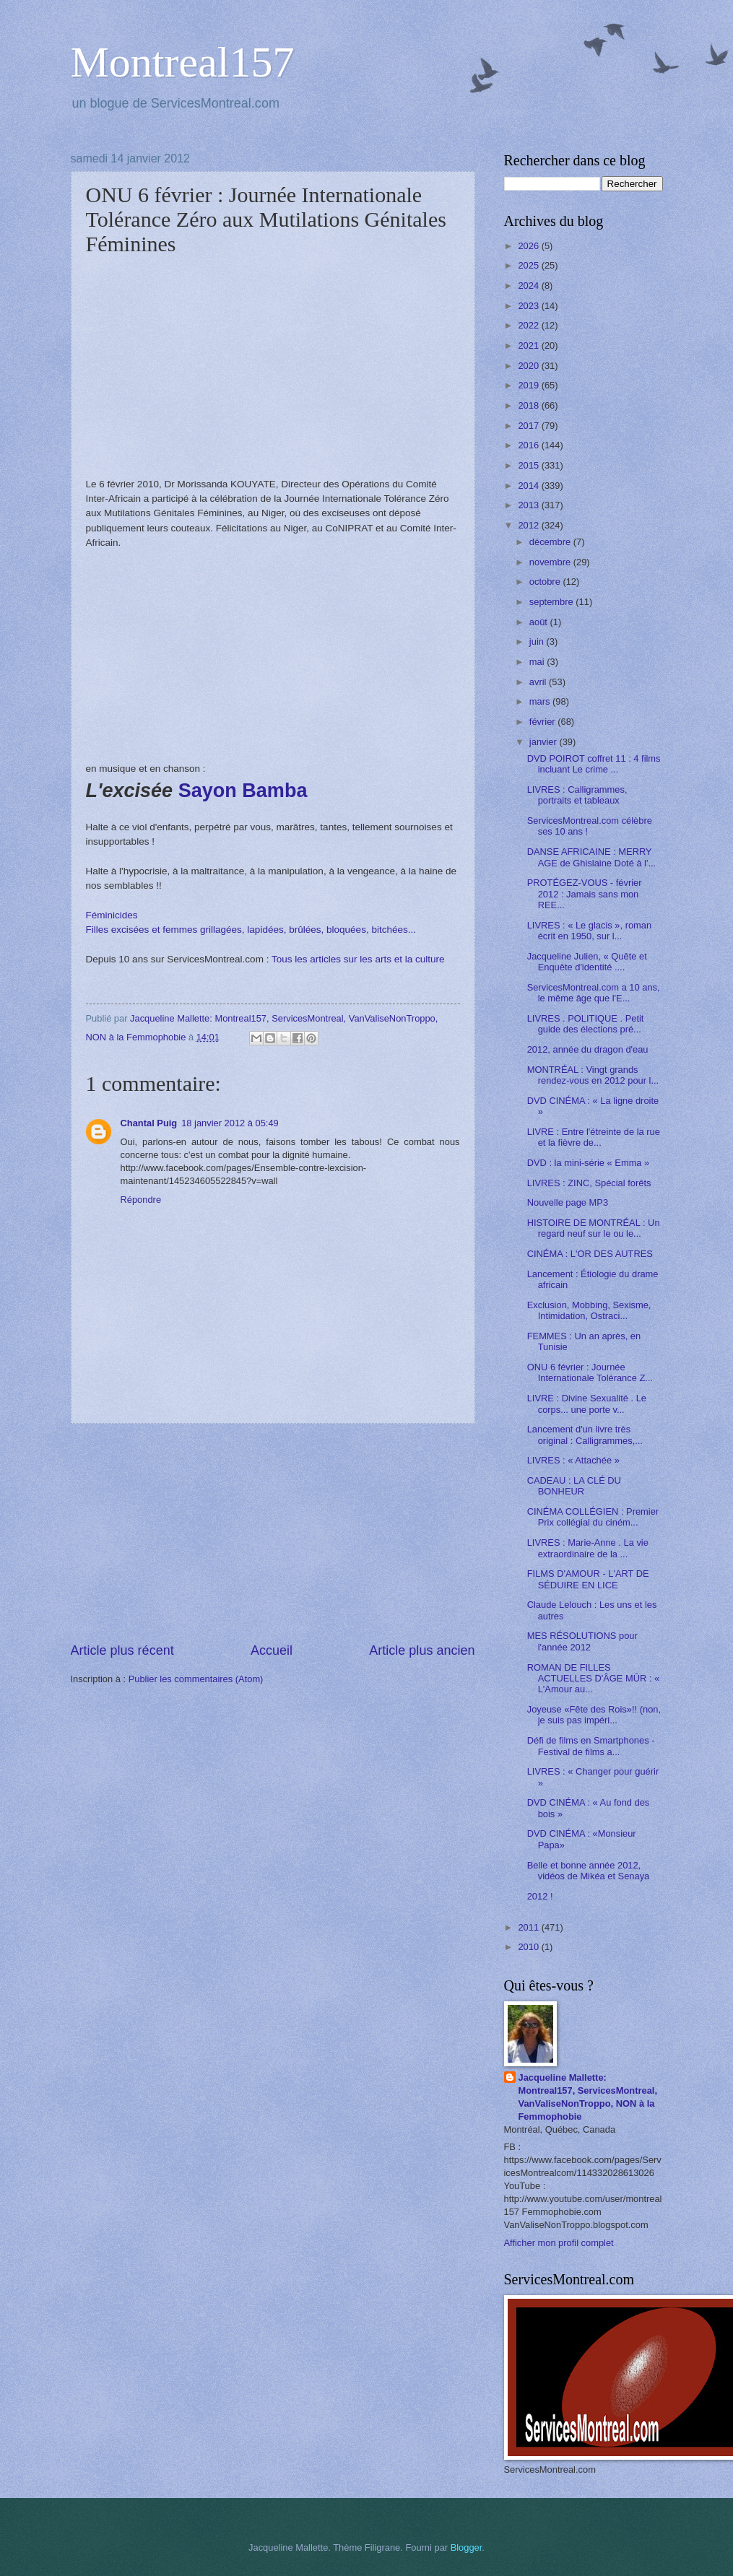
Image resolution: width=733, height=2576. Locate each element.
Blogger (466, 2547)
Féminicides (112, 915)
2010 (529, 1946)
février (543, 721)
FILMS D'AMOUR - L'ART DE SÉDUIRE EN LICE (588, 1579)
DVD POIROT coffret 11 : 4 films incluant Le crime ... (594, 764)
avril (539, 681)
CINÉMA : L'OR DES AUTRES (590, 1253)
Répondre (141, 1199)
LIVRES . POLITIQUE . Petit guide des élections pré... (585, 1024)
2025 (529, 265)
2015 (529, 465)
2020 (529, 365)
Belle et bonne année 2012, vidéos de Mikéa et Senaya (588, 1870)
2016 (529, 445)
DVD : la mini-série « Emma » (588, 1162)
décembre (551, 541)
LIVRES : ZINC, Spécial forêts (589, 1183)
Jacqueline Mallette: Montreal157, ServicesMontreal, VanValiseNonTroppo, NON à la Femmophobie (588, 2097)
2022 (529, 325)
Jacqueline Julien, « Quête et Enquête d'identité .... (587, 961)
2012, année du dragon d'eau (588, 1049)
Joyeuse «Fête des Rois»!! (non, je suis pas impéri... (594, 1715)
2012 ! (540, 1896)
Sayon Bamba (243, 790)
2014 (529, 485)
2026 (529, 245)
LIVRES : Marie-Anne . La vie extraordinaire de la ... (588, 1548)
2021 (529, 345)
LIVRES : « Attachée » (573, 1460)
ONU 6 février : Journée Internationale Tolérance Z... (590, 1372)
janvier (544, 741)
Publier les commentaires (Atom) (196, 1679)
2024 (529, 285)
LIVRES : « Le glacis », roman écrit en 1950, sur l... (589, 930)
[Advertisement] (273, 1533)
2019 (529, 385)
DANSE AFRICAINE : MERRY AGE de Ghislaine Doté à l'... (591, 857)
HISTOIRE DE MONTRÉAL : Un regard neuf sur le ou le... (593, 1228)
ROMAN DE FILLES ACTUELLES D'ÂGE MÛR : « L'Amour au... (593, 1678)
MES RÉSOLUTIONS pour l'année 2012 (582, 1641)
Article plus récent (122, 1650)
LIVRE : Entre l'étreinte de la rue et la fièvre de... (593, 1137)
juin (538, 641)
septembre (552, 601)
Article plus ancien (421, 1650)
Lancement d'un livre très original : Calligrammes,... (585, 1434)
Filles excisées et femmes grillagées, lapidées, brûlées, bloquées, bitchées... (251, 929)
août (539, 622)
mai (538, 661)
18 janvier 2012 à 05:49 (230, 1123)
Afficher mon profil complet (559, 2242)
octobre (546, 581)
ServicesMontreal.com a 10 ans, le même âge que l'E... (593, 993)
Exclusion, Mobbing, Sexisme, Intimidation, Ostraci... (589, 1310)
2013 (529, 505)
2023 (529, 305)
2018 (529, 405)
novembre (551, 562)
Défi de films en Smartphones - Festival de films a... (591, 1746)
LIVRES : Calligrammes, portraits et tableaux (577, 795)
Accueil (271, 1650)
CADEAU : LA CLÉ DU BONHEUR (574, 1486)
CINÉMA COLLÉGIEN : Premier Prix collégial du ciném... (593, 1517)
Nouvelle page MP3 (567, 1202)
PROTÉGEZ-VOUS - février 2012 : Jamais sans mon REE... (584, 893)
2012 (529, 525)
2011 (529, 1927)
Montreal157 (183, 62)
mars (540, 701)
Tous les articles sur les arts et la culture (358, 959)
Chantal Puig (149, 1123)
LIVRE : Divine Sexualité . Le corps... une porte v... (586, 1403)
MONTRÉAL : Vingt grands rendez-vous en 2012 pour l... (593, 1075)
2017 (529, 425)
